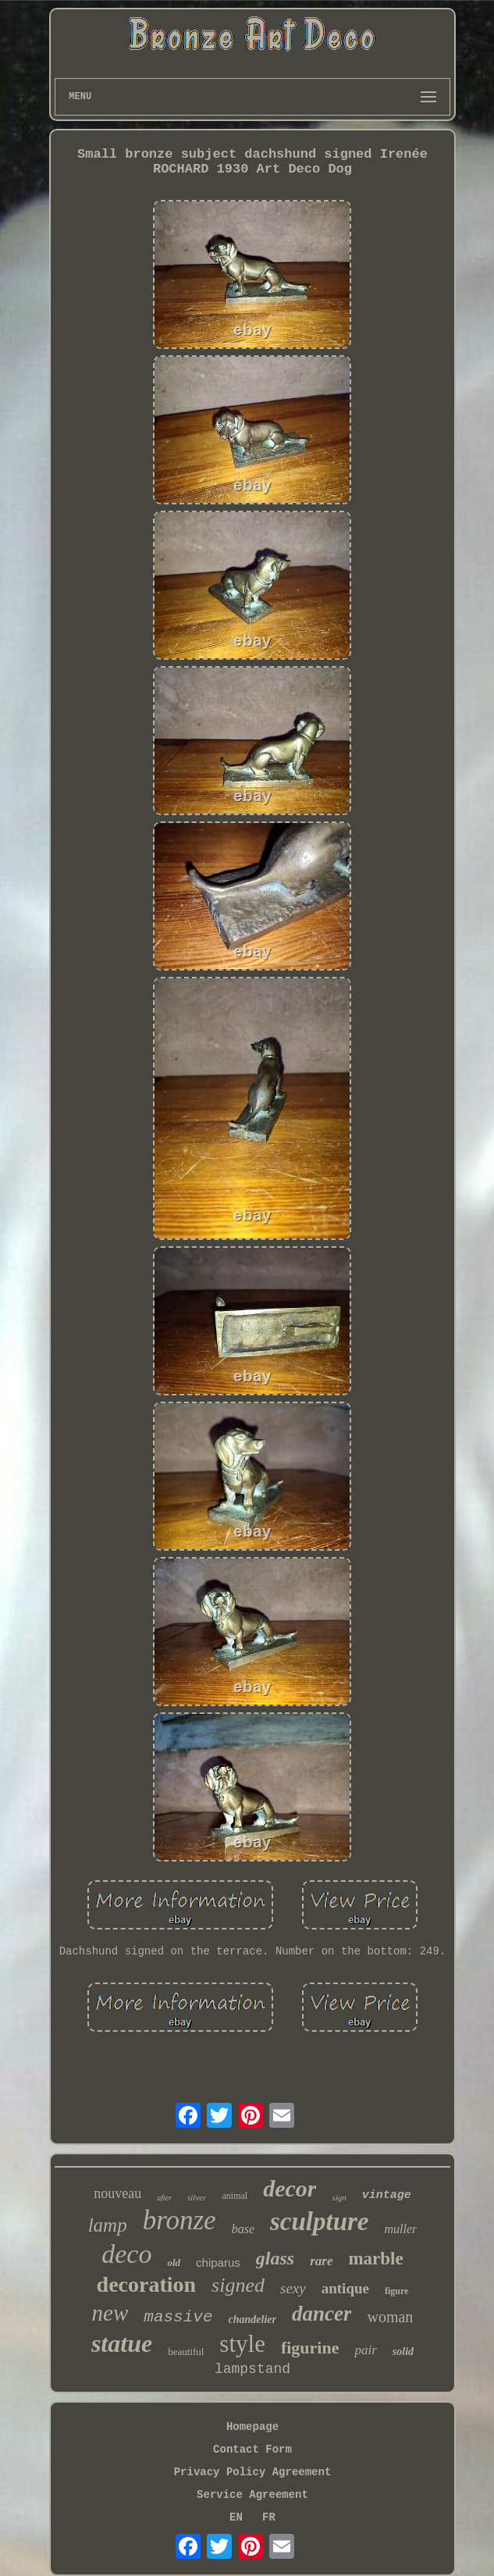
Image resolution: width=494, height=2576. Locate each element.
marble (375, 2258)
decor (289, 2188)
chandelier (252, 2319)
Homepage (252, 2427)
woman (390, 2316)
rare (321, 2261)
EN (236, 2517)
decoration (147, 2284)
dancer (322, 2313)
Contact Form (252, 2449)
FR (268, 2517)
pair (365, 2350)
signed (238, 2285)
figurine (310, 2347)
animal (234, 2195)
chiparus (218, 2262)
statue (121, 2343)
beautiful (186, 2351)
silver (196, 2197)
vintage (386, 2195)
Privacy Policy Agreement (253, 2472)
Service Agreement (252, 2495)
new (110, 2312)
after (164, 2197)
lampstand (252, 2369)
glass (275, 2258)
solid (403, 2351)
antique (345, 2288)
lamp (107, 2225)
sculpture (319, 2221)
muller (401, 2229)
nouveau (117, 2193)
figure (396, 2291)
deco (126, 2253)
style (242, 2343)
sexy (293, 2288)
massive (178, 2317)
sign (339, 2197)
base (243, 2229)
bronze (179, 2220)
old (173, 2262)
